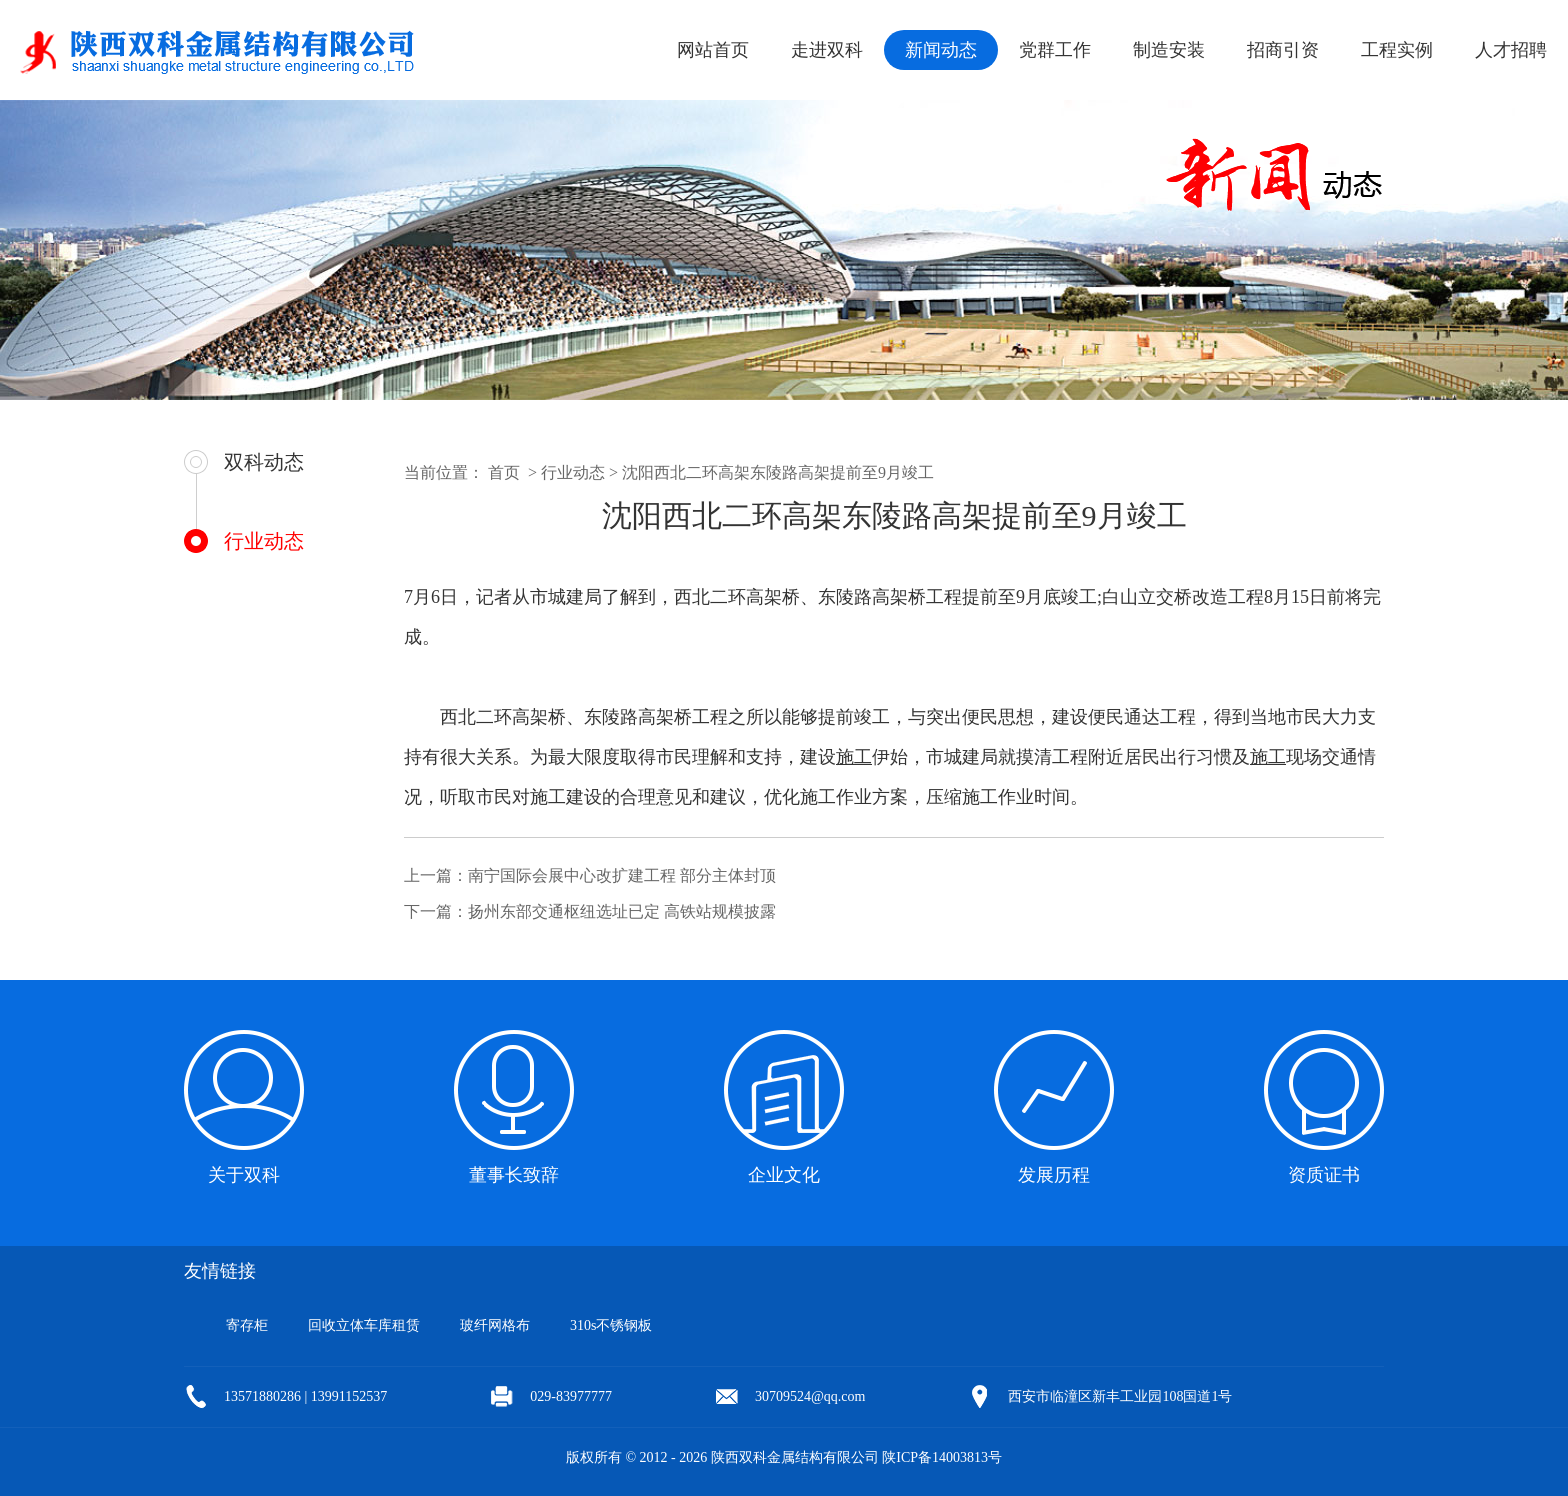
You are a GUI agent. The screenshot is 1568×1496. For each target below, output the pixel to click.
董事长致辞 (514, 1175)
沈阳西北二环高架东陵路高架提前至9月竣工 (778, 472)
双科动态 (264, 462)
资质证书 (1324, 1175)
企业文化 (784, 1175)
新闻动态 (941, 50)
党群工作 (1055, 50)
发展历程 (1054, 1175)
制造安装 (1169, 50)
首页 (504, 472)
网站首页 (713, 50)
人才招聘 (1511, 50)
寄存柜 (247, 1325)
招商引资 (1283, 50)
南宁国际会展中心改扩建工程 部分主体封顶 (622, 875)
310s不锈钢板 (611, 1325)
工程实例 (1397, 50)
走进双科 (827, 50)
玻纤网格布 (495, 1325)
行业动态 (264, 541)
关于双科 (244, 1175)
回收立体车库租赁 (364, 1325)
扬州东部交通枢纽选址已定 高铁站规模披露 (622, 911)
